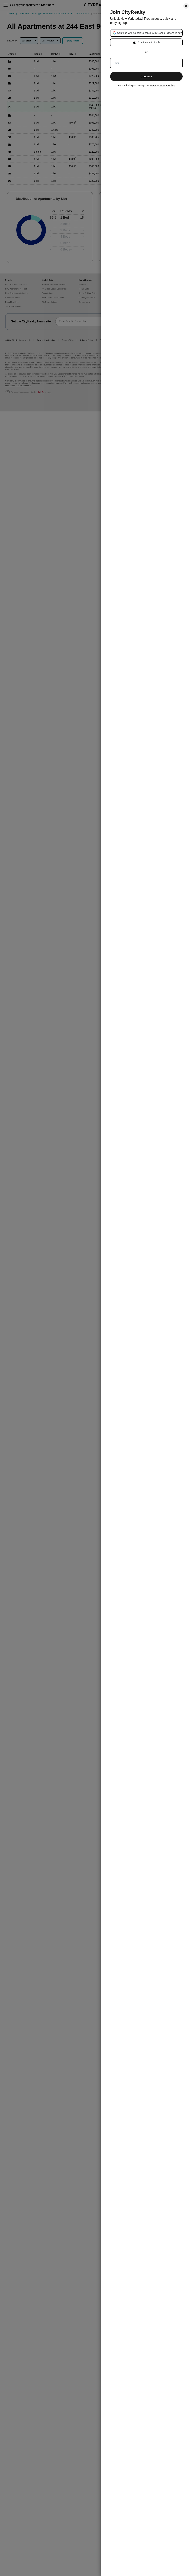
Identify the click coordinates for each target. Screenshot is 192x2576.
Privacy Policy (167, 85)
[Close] (186, 6)
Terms (153, 85)
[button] (149, 32)
